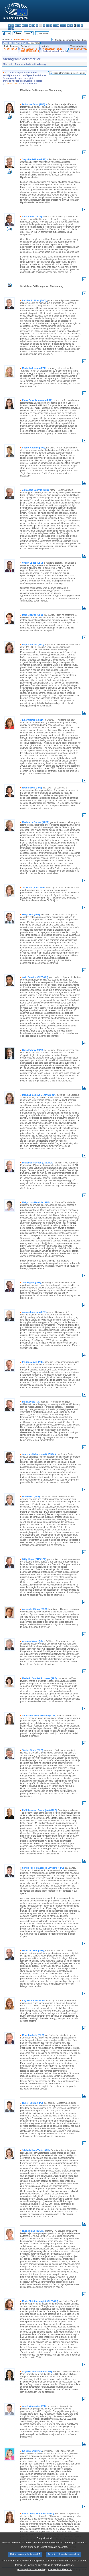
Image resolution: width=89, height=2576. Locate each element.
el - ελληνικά (30, 25)
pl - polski (68, 25)
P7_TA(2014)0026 (78, 49)
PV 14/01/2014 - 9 (29, 49)
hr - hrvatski (44, 25)
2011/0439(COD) (21, 39)
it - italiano (47, 25)
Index (8, 33)
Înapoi (18, 33)
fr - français (37, 25)
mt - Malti (61, 25)
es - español (12, 25)
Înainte (27, 33)
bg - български (9, 25)
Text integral (44, 33)
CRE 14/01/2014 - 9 (30, 51)
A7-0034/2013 (10, 49)
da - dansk (19, 25)
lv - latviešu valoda (51, 25)
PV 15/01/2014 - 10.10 (52, 49)
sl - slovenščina (82, 25)
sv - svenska (12, 28)
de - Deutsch (23, 25)
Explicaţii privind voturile (55, 51)
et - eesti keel (26, 25)
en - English (33, 25)
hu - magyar (57, 25)
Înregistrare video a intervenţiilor (69, 73)
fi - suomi (9, 28)
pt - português (71, 25)
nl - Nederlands (64, 25)
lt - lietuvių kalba (54, 25)
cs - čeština (16, 25)
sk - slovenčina (78, 25)
